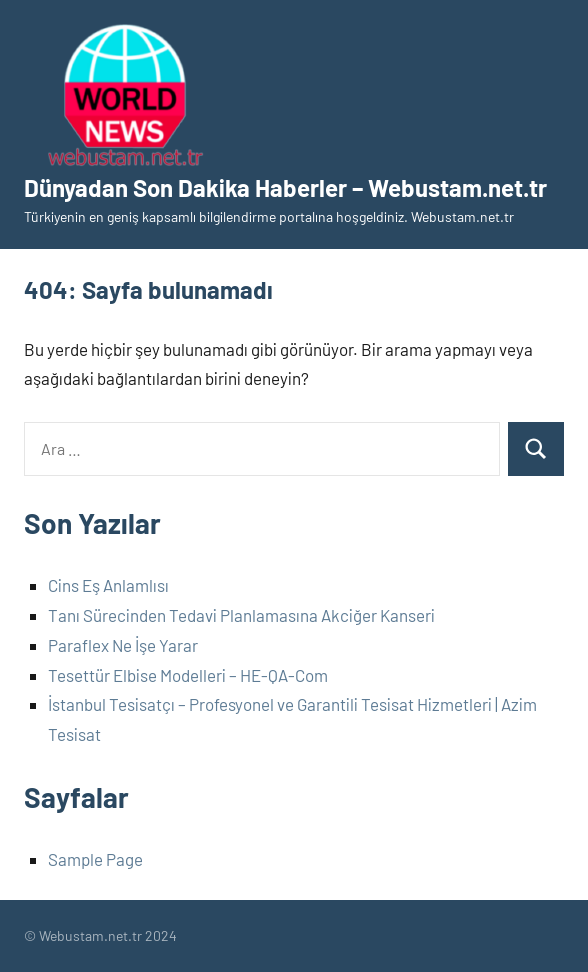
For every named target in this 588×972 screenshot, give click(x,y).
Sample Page (95, 859)
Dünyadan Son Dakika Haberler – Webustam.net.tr (285, 187)
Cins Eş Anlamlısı (108, 585)
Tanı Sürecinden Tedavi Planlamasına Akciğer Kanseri (241, 615)
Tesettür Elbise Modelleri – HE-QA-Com (188, 675)
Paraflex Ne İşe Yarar (123, 645)
